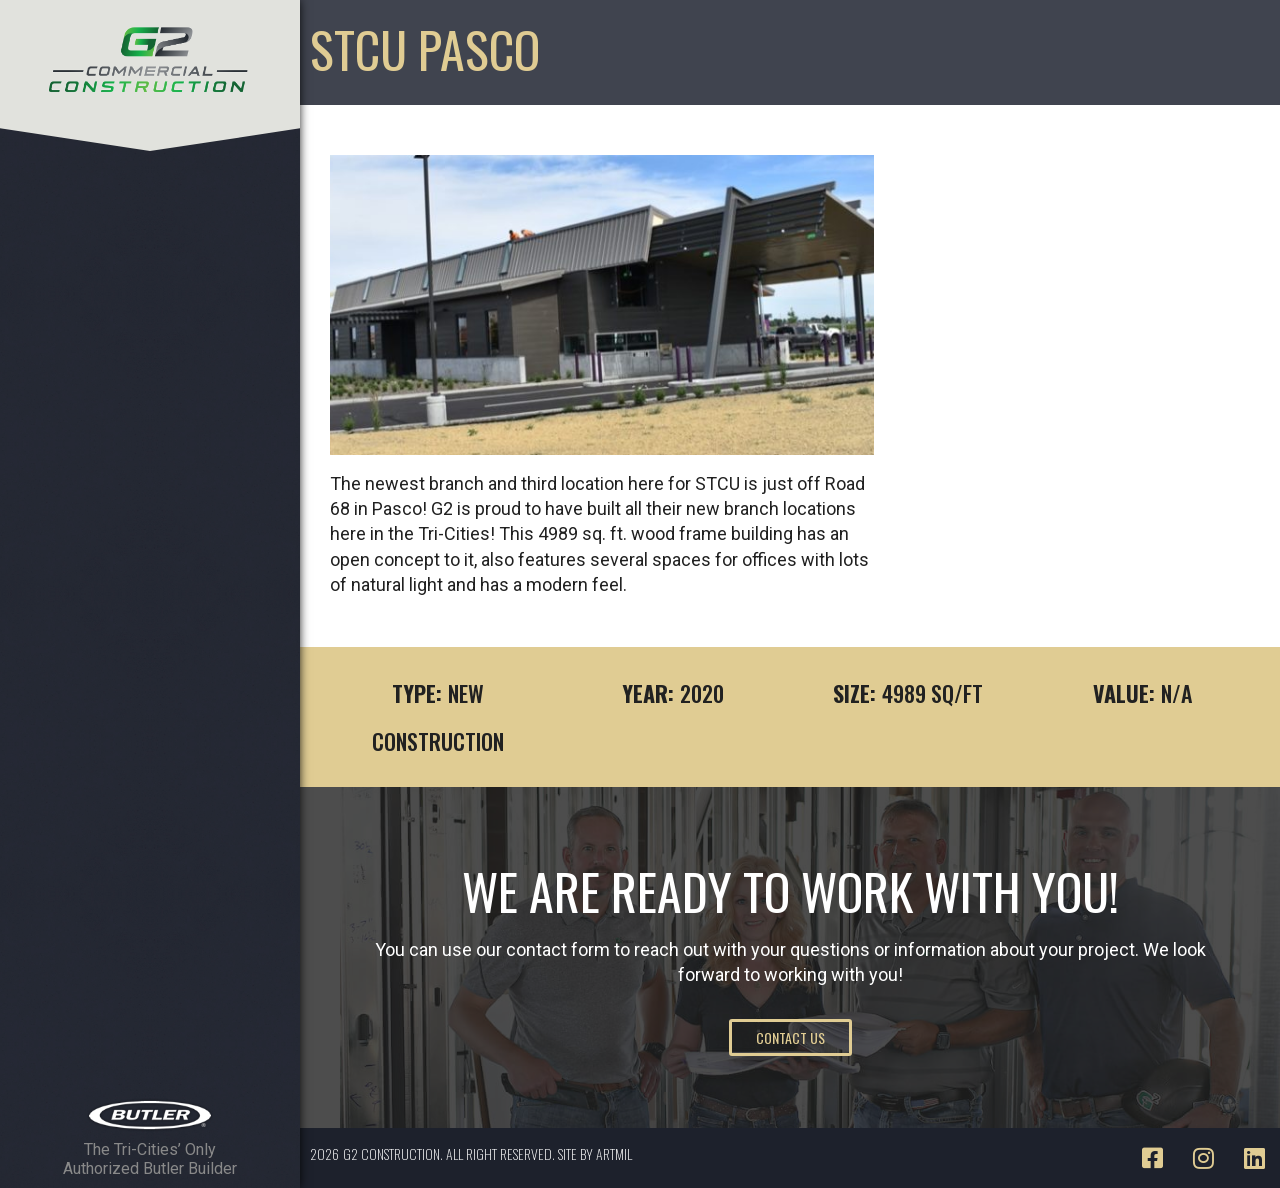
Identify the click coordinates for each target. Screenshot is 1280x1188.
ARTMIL (614, 1153)
